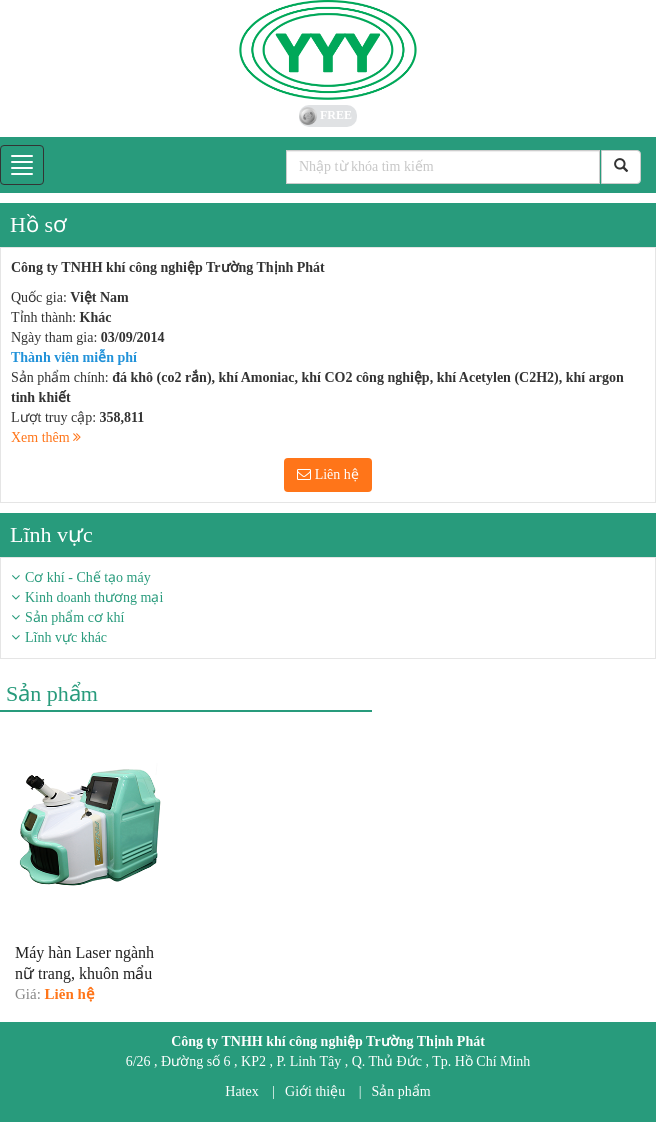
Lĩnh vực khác (66, 637)
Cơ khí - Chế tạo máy (88, 577)
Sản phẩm (401, 1091)
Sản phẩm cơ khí (74, 617)
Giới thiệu (315, 1091)
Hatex (241, 1091)
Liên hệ (328, 474)
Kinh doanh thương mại (94, 597)
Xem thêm (46, 437)
